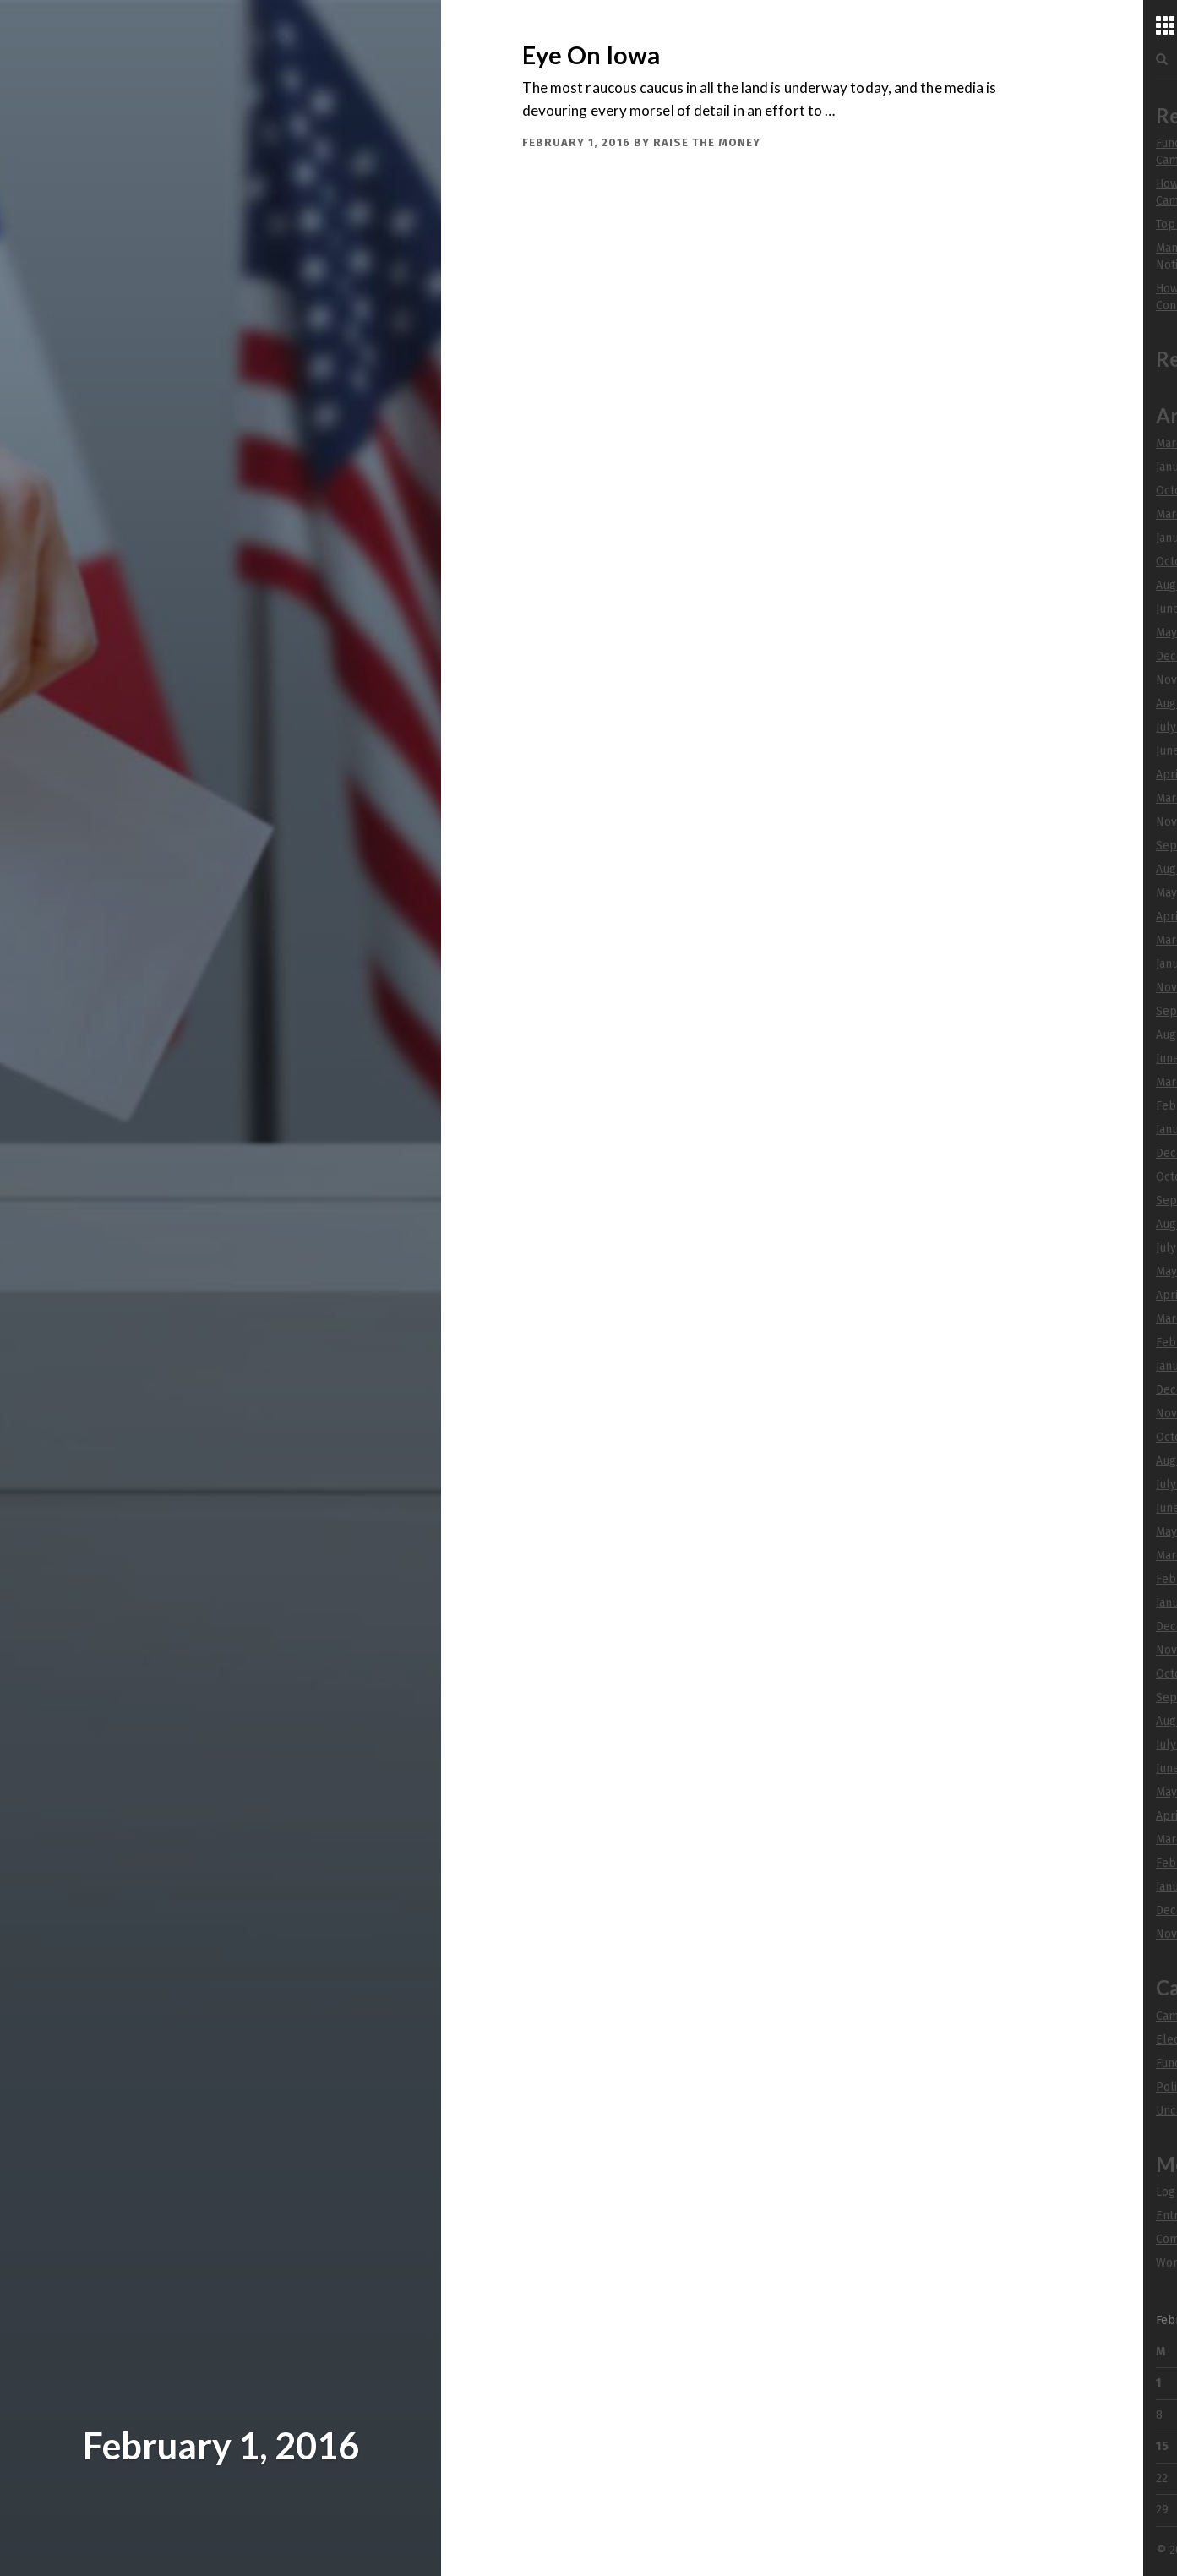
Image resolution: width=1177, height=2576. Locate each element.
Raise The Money (706, 142)
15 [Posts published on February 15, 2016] (1162, 2446)
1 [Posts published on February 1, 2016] (1159, 2383)
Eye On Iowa (591, 55)
